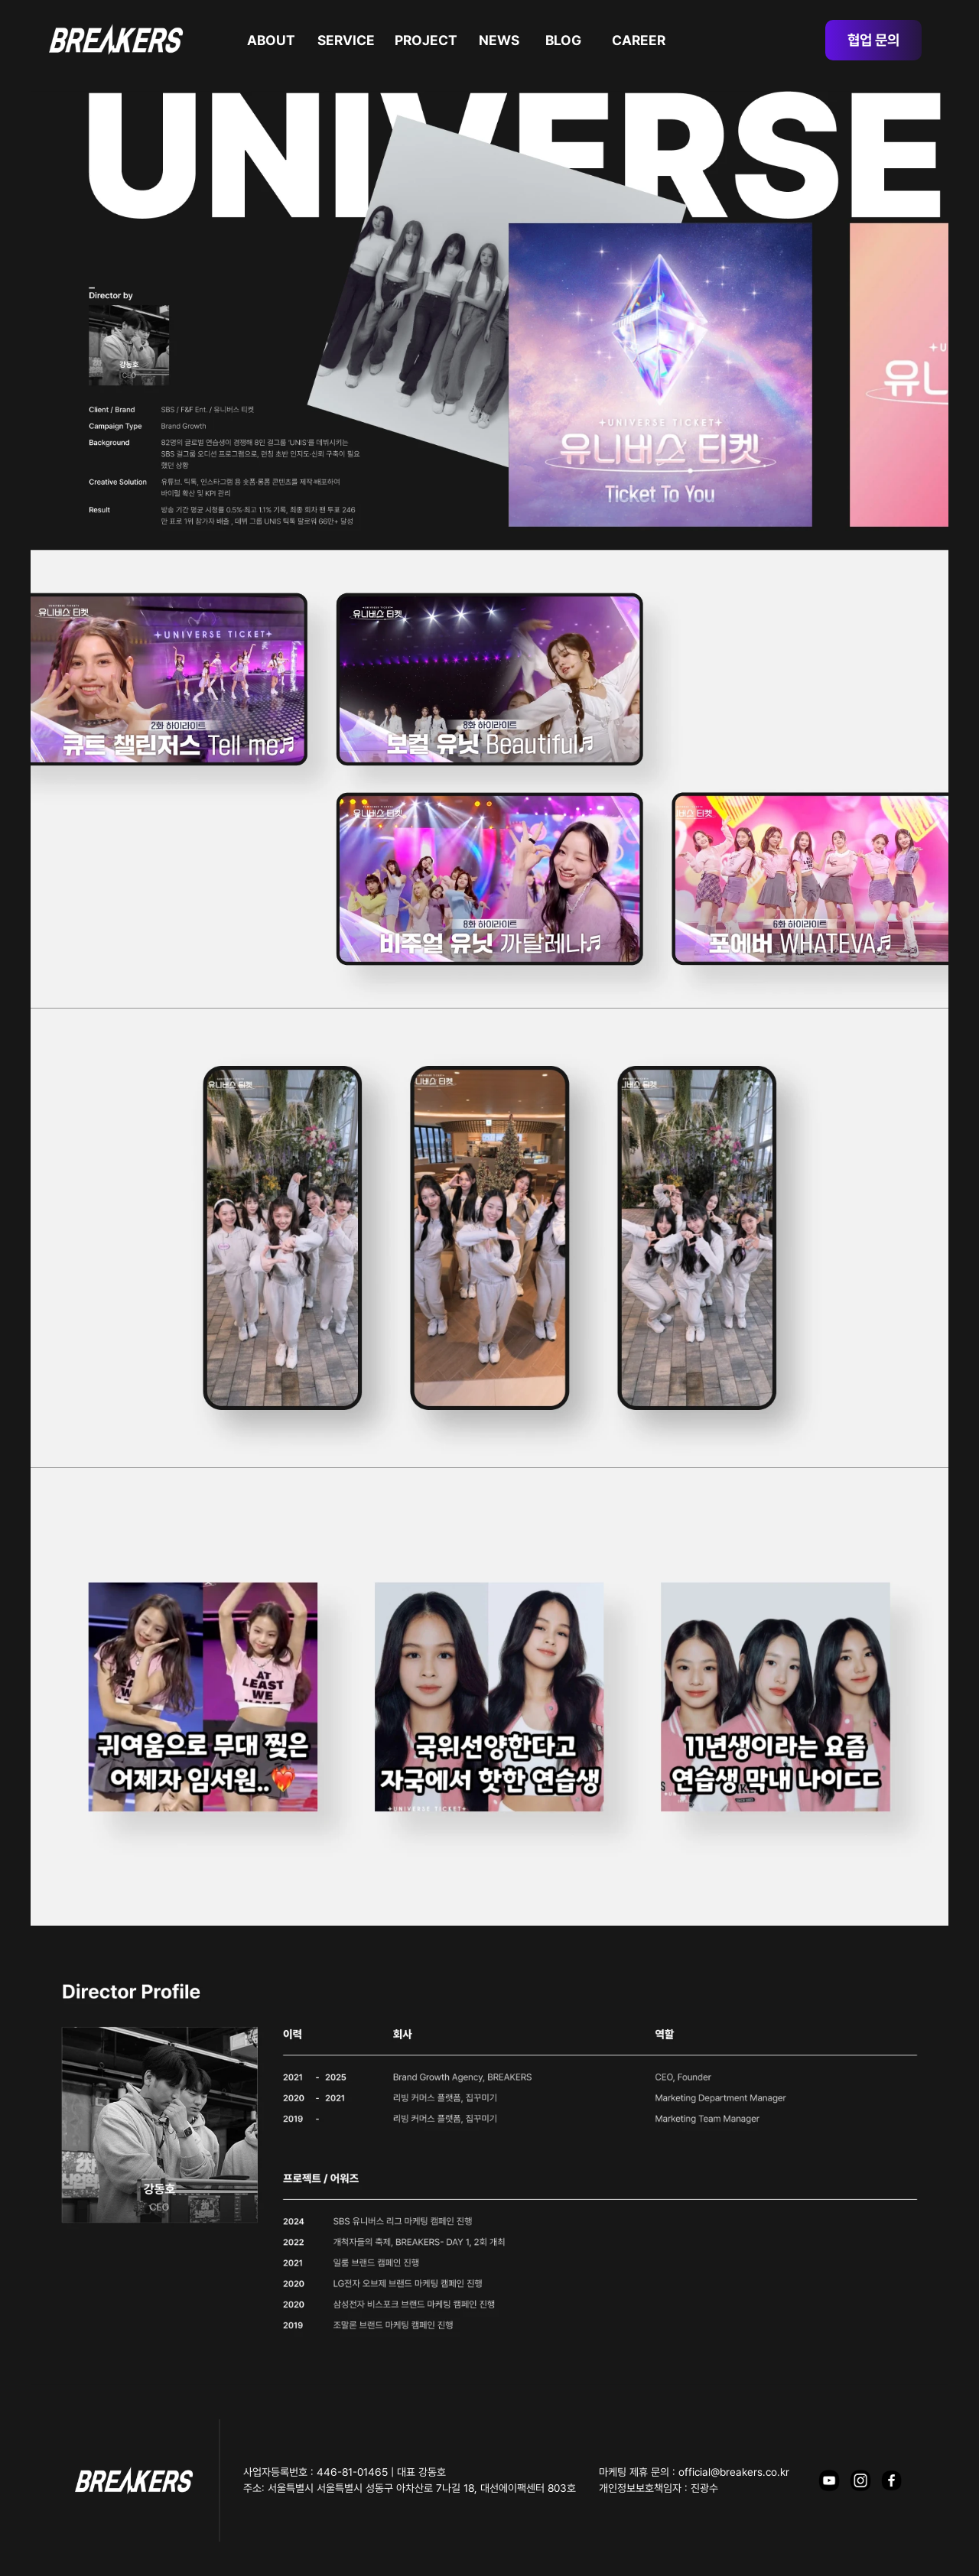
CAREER (638, 40)
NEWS (499, 40)
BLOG (563, 40)
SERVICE (346, 40)
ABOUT (271, 40)
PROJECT (426, 40)
